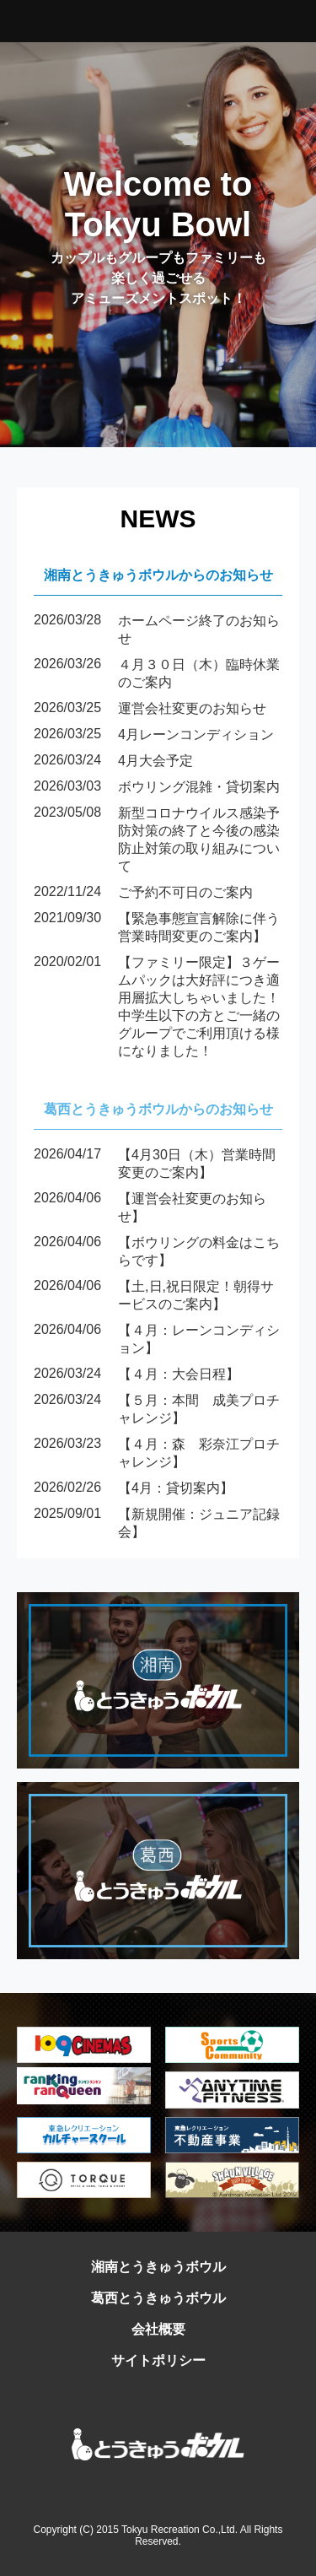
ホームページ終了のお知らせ (157, 630)
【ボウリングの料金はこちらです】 (157, 1252)
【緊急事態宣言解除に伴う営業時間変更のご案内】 (157, 928)
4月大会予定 (113, 761)
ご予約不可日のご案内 (143, 893)
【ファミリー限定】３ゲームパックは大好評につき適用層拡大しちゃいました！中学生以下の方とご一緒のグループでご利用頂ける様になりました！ (157, 1007)
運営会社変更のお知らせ (150, 709)
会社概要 (158, 2329)
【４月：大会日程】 (136, 1375)
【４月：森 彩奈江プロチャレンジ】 (157, 1454)
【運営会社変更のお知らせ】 (150, 1208)
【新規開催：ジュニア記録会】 (157, 1524)
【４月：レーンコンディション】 (157, 1340)
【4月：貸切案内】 (133, 1489)
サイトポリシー (158, 2360)
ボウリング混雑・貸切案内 (157, 788)
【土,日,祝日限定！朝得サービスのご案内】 (154, 1296)
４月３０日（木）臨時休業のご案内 (157, 674)
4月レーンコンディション (154, 735)
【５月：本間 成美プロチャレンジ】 (157, 1410)
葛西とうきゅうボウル (158, 2298)
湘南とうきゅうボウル (158, 2267)
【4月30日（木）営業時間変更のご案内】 (155, 1164)
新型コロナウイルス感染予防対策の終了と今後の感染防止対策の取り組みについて (157, 840)
